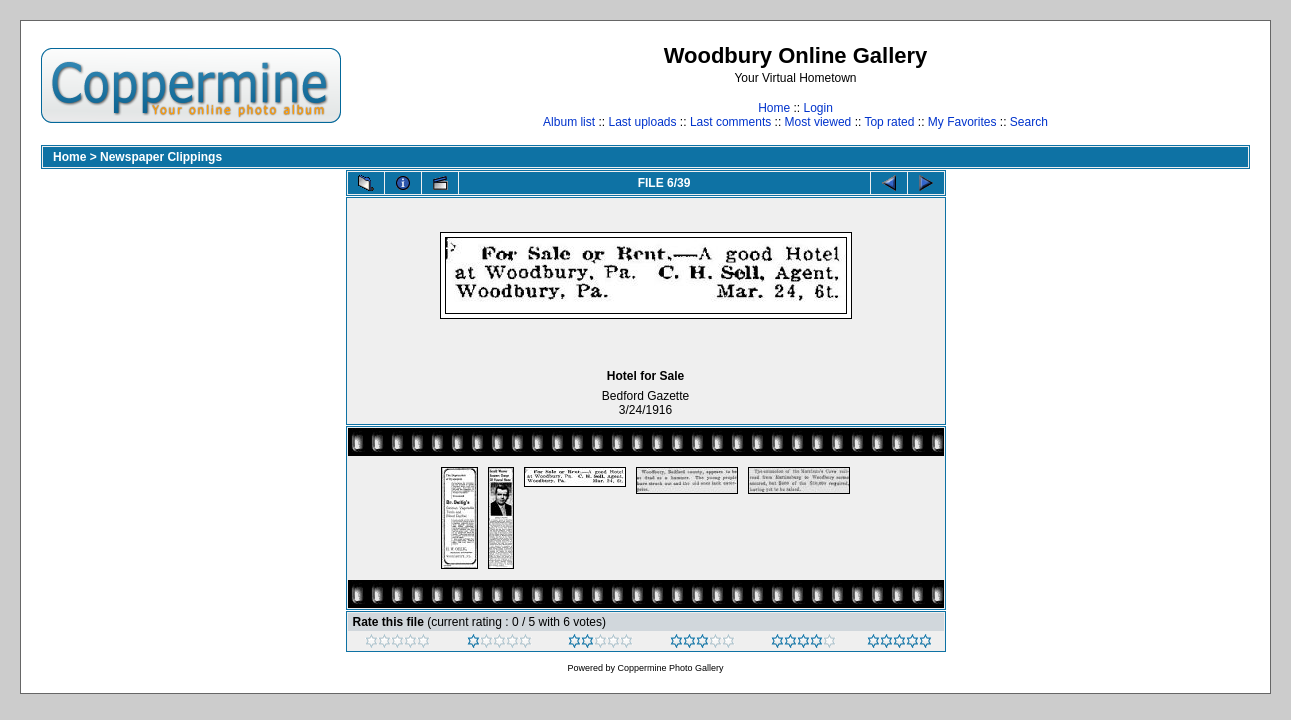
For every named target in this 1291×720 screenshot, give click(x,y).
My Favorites (962, 122)
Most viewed (818, 122)
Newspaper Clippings (161, 157)
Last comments (730, 122)
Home (774, 108)
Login (817, 108)
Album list (569, 122)
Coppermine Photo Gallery (670, 668)
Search (1029, 122)
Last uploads (642, 122)
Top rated (889, 122)
